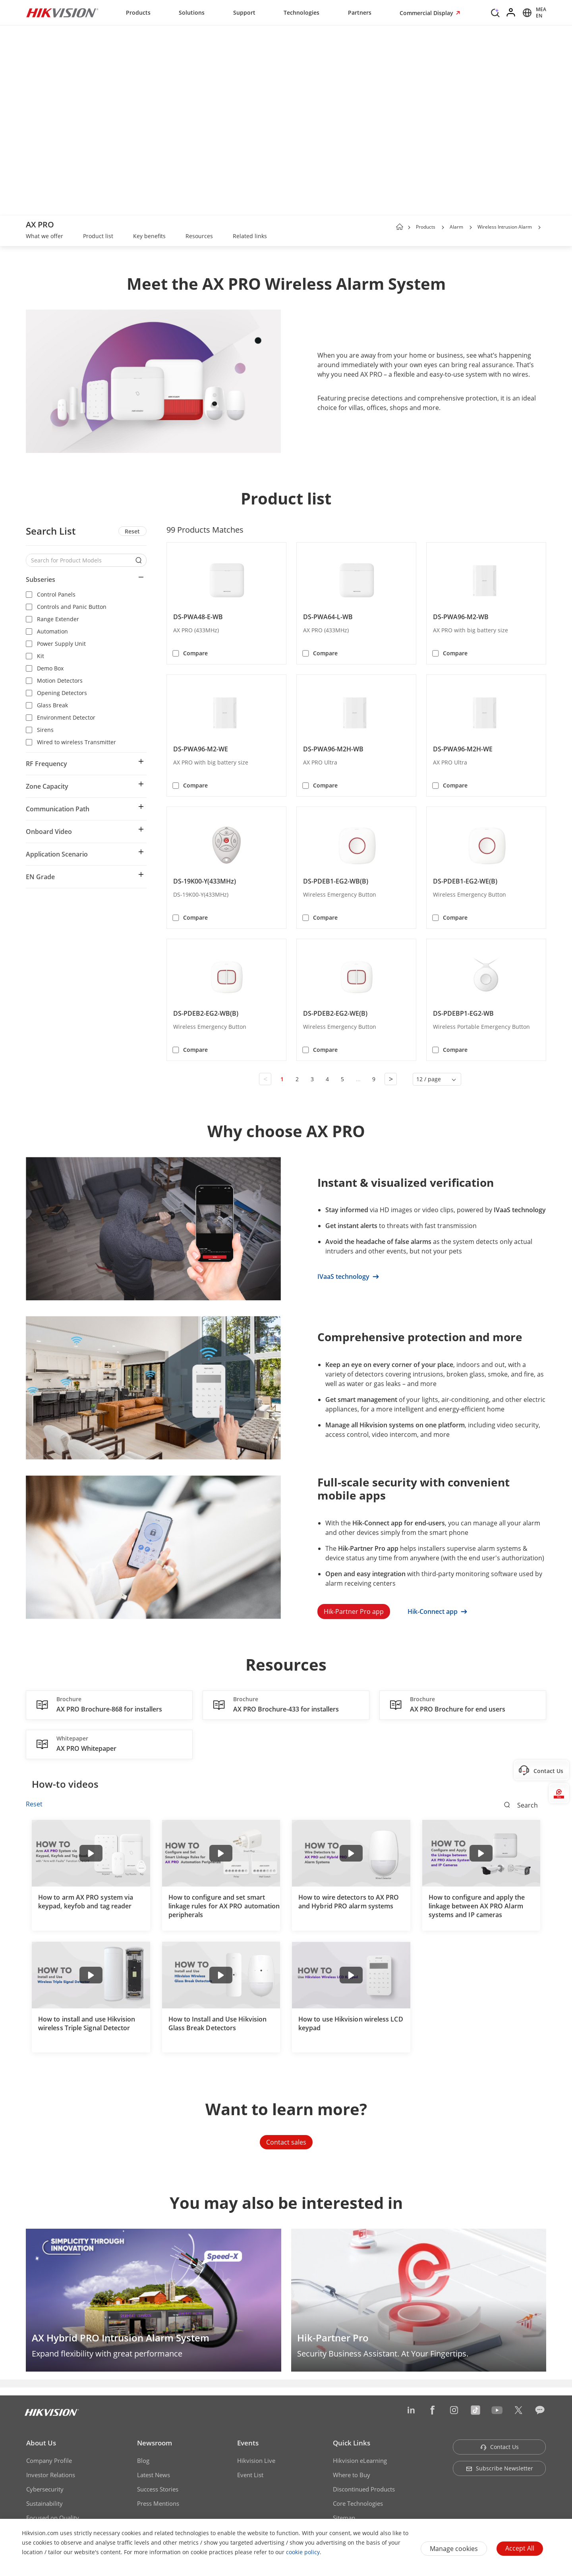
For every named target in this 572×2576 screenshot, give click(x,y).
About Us (41, 2442)
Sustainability (44, 2503)
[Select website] (533, 13)
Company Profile (49, 2460)
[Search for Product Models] (80, 560)
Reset (132, 531)
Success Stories (157, 2489)
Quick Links (351, 2442)
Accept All (519, 2548)
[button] (443, 227)
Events (248, 2442)
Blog (143, 2460)
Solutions (192, 12)
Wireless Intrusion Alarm (504, 226)
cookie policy (303, 2552)
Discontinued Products (364, 2489)
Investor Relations (50, 2475)
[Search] (495, 12)
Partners (359, 12)
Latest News (153, 2475)
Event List (250, 2475)
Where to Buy (351, 2475)
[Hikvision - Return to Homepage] (62, 12)
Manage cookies (454, 2548)
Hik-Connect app (438, 1611)
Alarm (456, 226)
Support (244, 12)
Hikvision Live (256, 2460)
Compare (195, 653)
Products (138, 12)
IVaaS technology (348, 1276)
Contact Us (499, 2447)
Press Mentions (158, 2503)
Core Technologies (358, 2503)
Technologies (301, 12)
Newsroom (154, 2442)
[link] (44, 237)
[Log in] (511, 13)
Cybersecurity (45, 2489)
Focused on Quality (52, 2518)
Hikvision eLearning (360, 2460)
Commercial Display (427, 13)
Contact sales (286, 2142)
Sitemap (344, 2518)
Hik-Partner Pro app (354, 1611)
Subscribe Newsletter (499, 2468)
